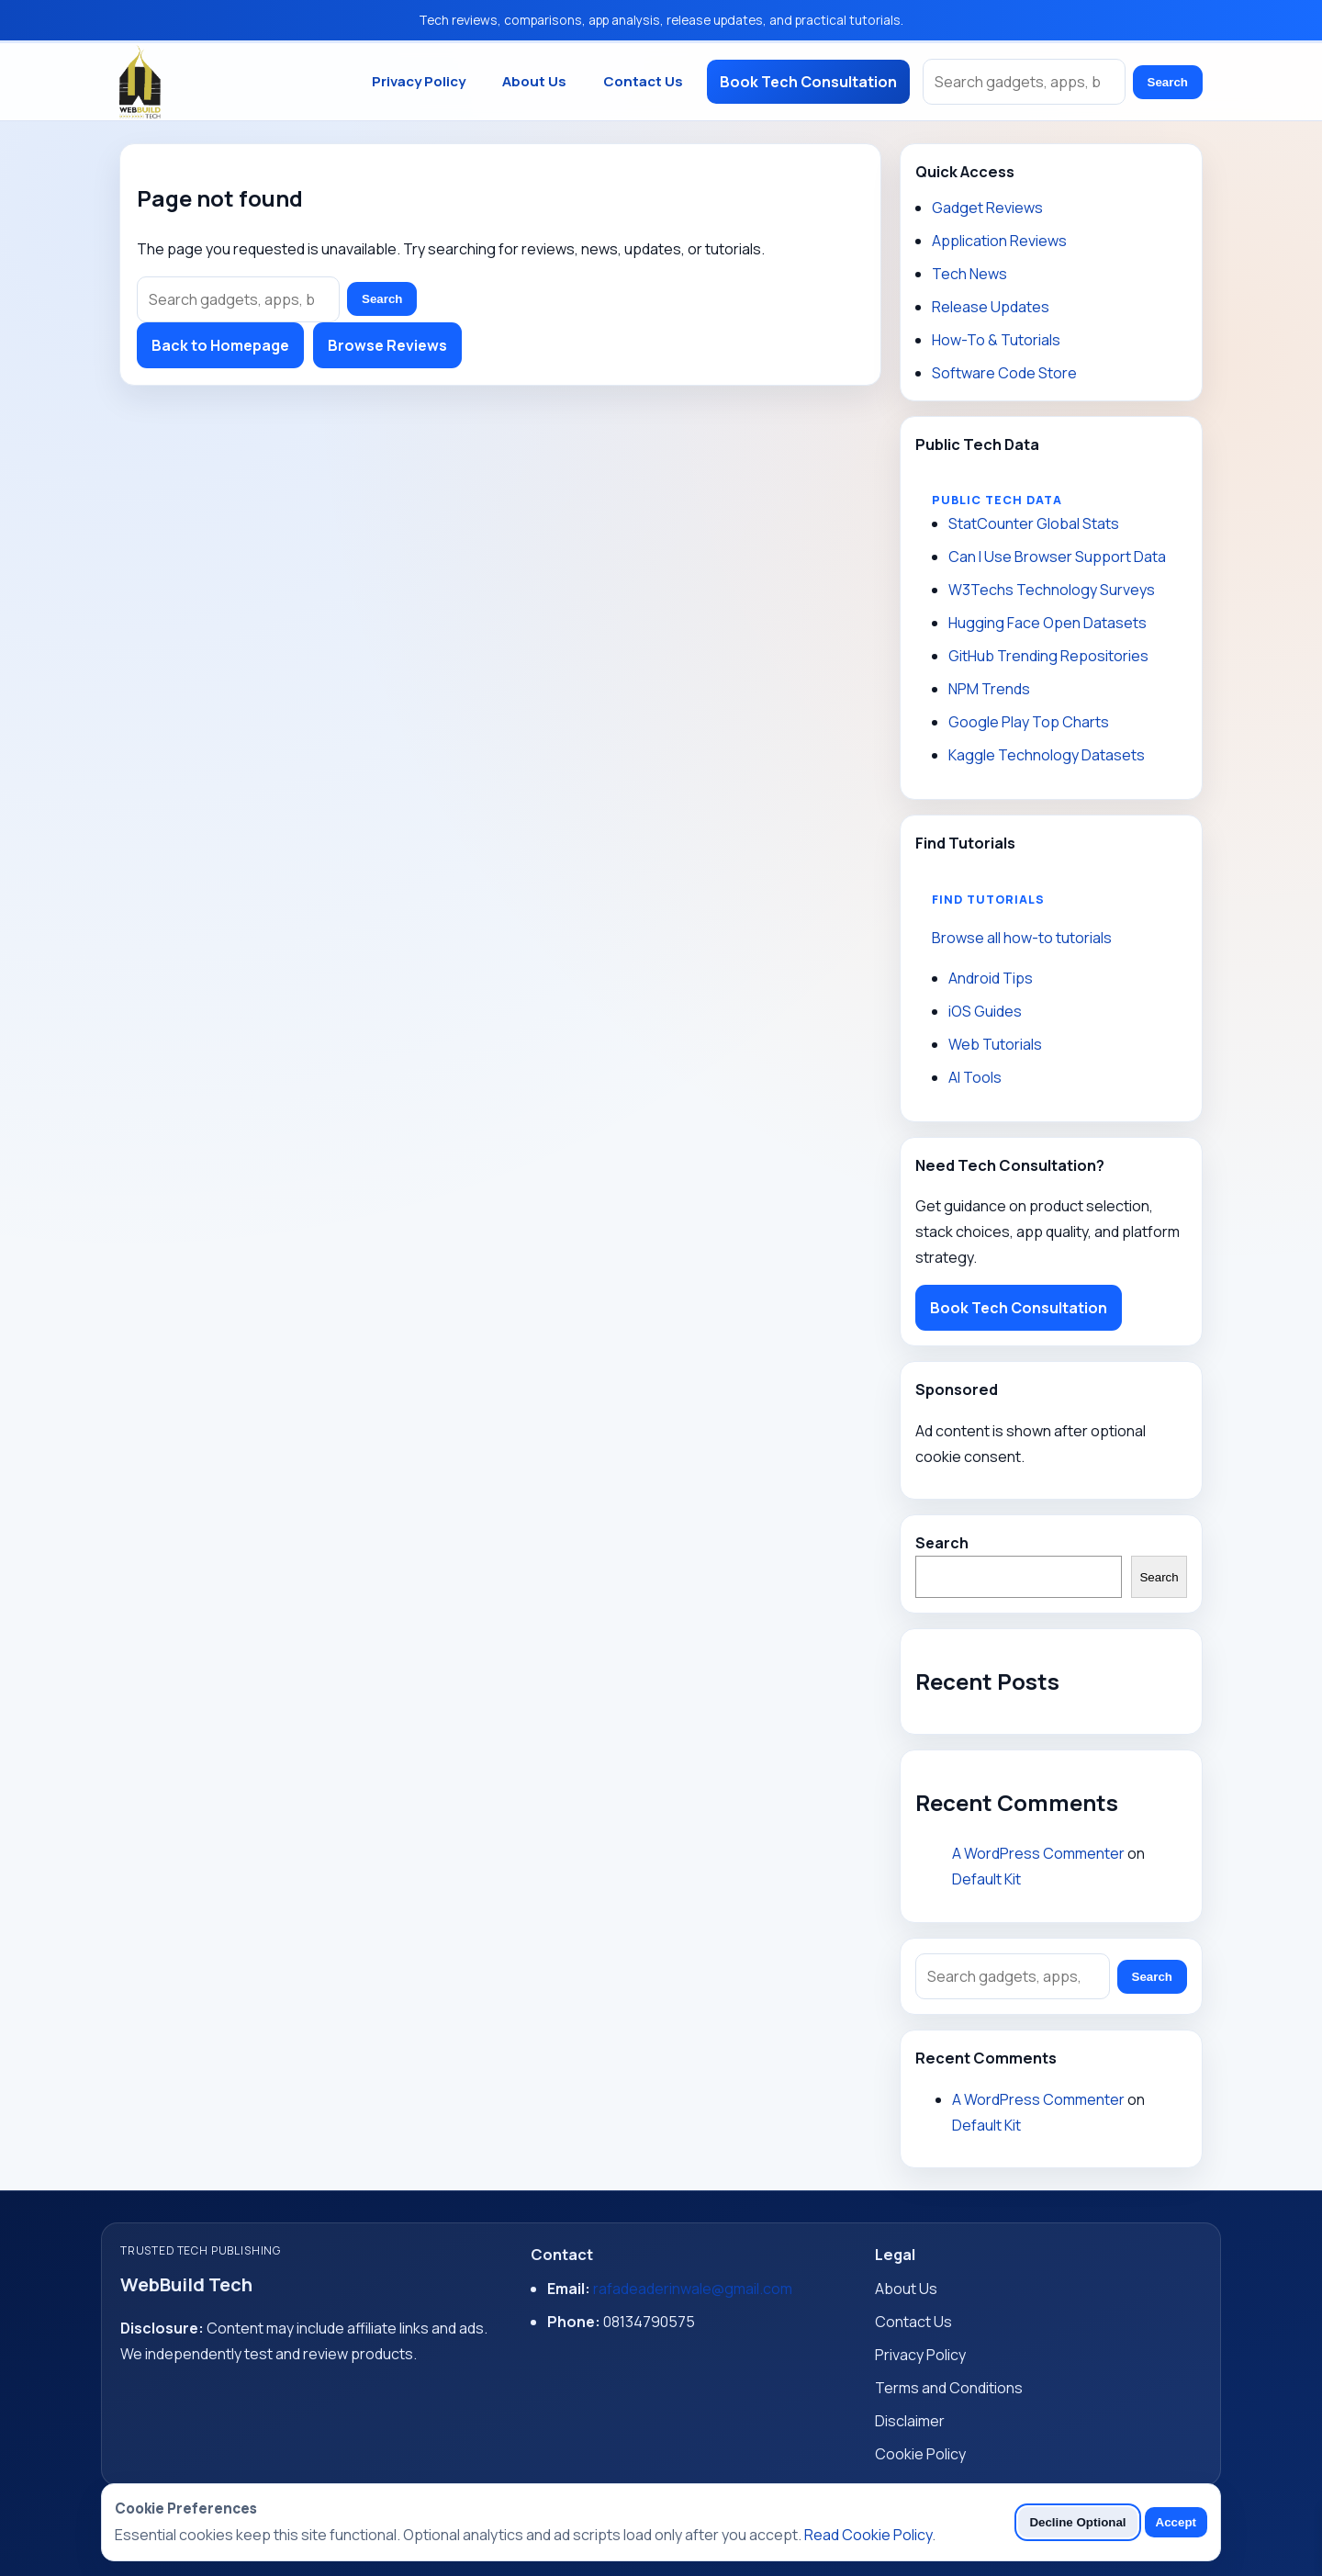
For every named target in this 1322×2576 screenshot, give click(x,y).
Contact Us (643, 81)
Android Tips (990, 978)
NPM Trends (989, 689)
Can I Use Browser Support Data (1057, 556)
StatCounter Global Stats (1033, 523)
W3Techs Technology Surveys (1051, 589)
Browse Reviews (387, 345)
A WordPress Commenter (1038, 1853)
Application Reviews (999, 241)
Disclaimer (910, 2421)
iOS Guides (985, 1011)
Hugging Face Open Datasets (1047, 623)
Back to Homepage (220, 345)
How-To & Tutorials (996, 340)
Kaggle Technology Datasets (1046, 755)
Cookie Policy (920, 2454)
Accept (1176, 2522)
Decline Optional (1077, 2522)
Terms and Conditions (949, 2388)
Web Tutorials (995, 1044)
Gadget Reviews (987, 207)
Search (1168, 82)
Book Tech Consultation (808, 82)
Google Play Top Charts (1028, 722)
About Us (534, 81)
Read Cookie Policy (868, 2535)
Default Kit (986, 1879)
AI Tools (975, 1077)
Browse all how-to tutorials (1022, 938)
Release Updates (990, 307)
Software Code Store (1004, 373)
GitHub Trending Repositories (1048, 656)
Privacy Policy (418, 81)
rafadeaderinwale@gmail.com (692, 2288)
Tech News (969, 274)
